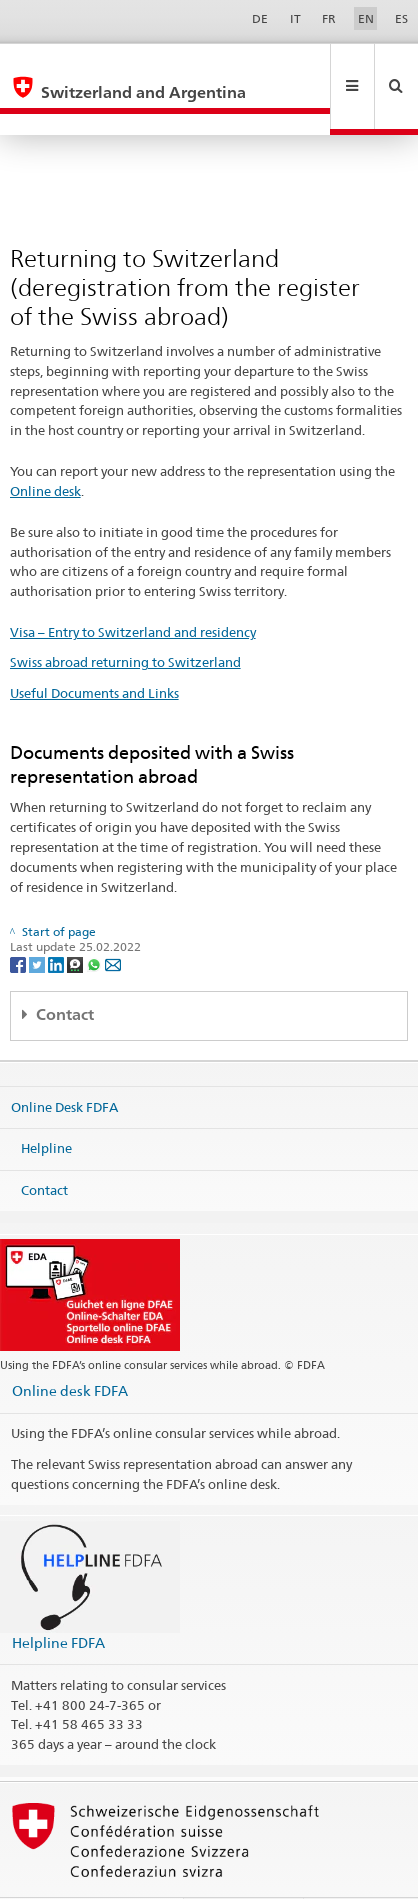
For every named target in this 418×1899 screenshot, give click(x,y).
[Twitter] (38, 920)
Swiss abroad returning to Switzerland (125, 619)
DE (260, 18)
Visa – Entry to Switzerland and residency (133, 589)
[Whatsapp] (95, 920)
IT (295, 18)
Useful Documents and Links (94, 650)
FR (329, 18)
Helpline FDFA (58, 1599)
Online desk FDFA (70, 1347)
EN (366, 18)
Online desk (45, 448)
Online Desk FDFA (64, 1063)
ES (401, 18)
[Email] (113, 920)
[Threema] (76, 920)
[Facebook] (19, 920)
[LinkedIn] (57, 920)
